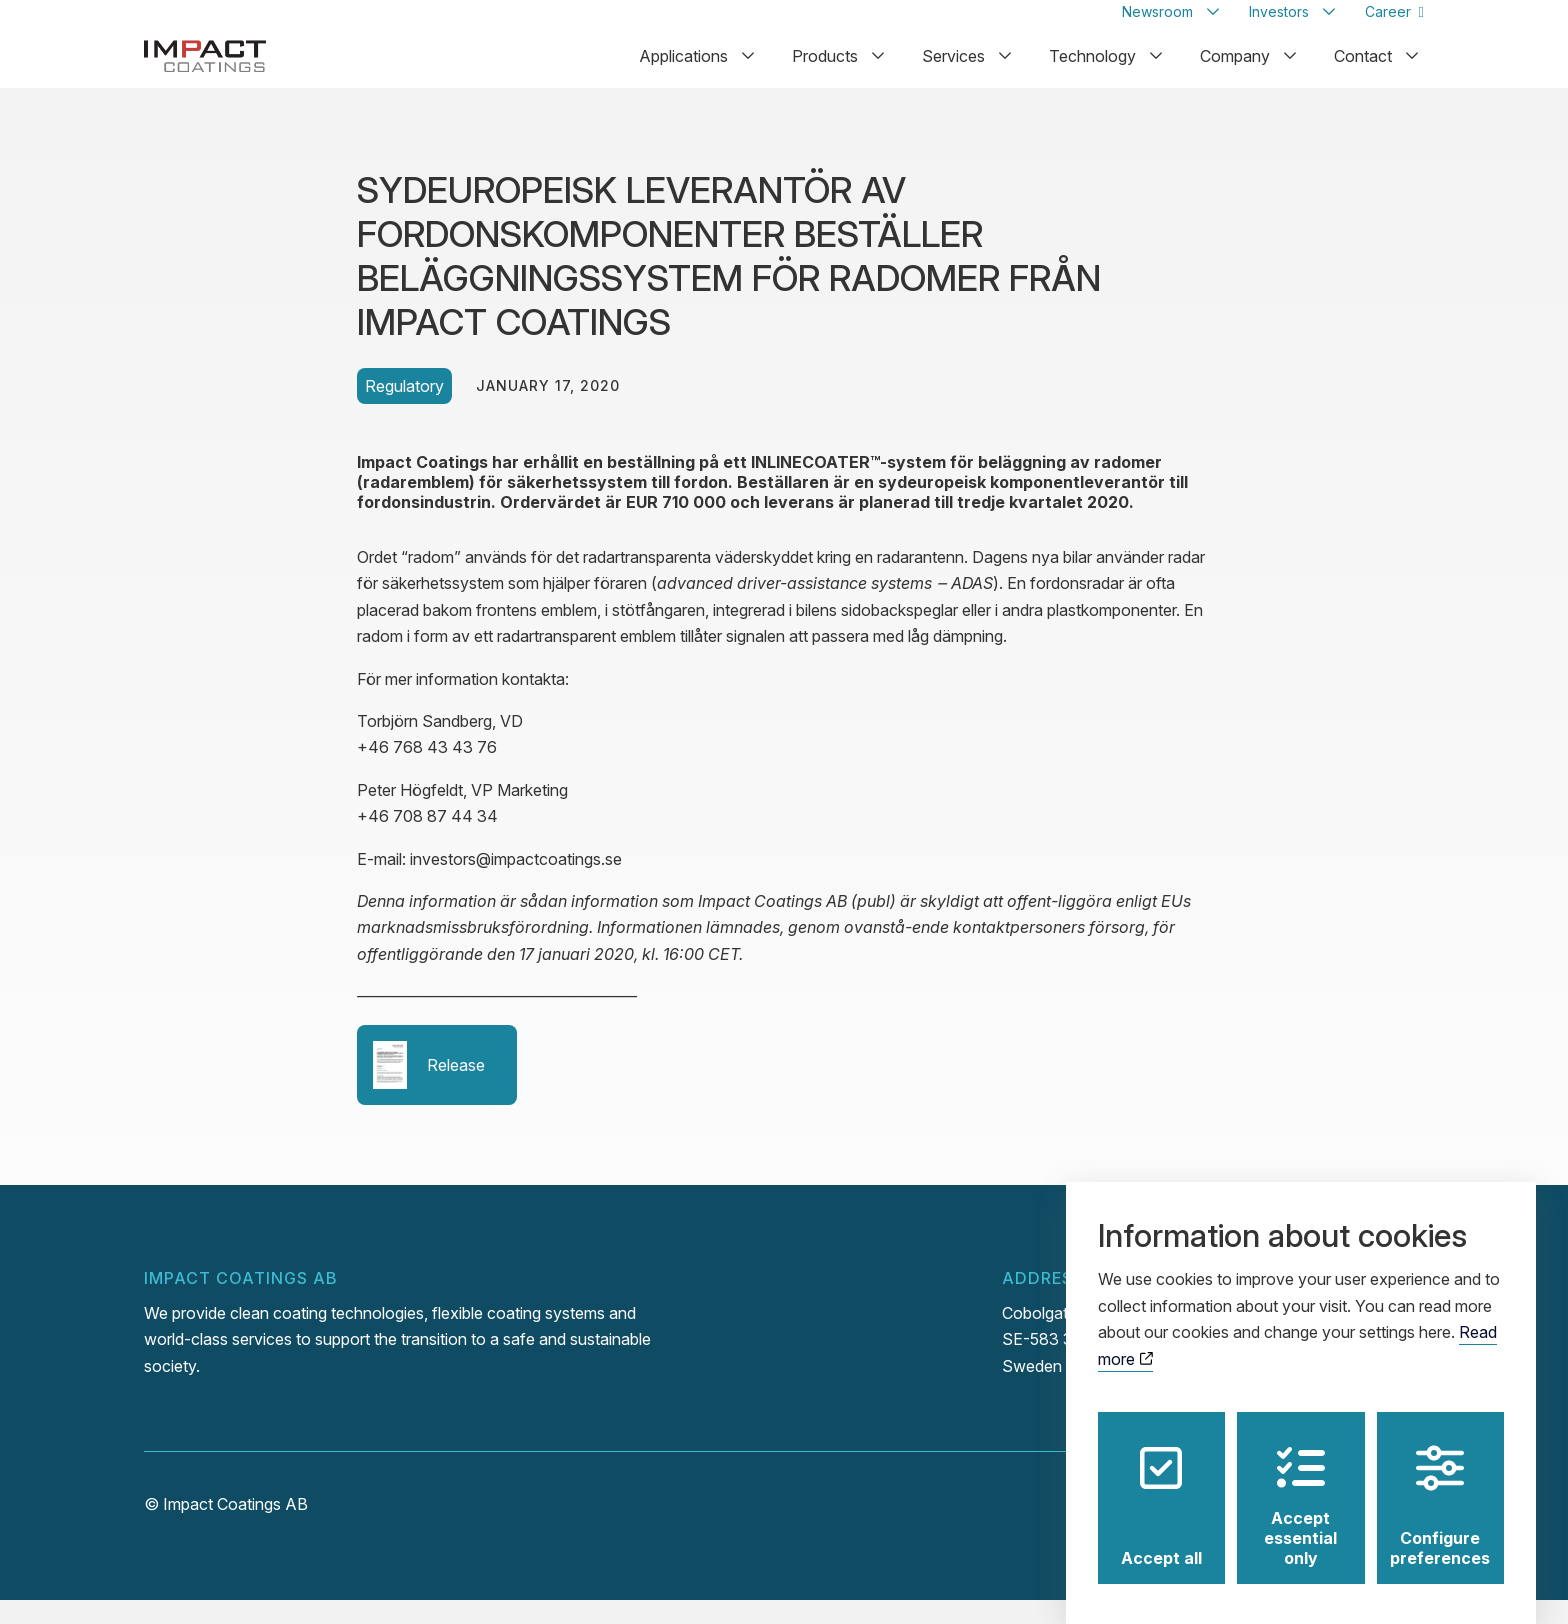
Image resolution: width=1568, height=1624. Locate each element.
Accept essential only (1300, 1487)
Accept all (1161, 1487)
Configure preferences (1440, 1487)
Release (429, 1089)
